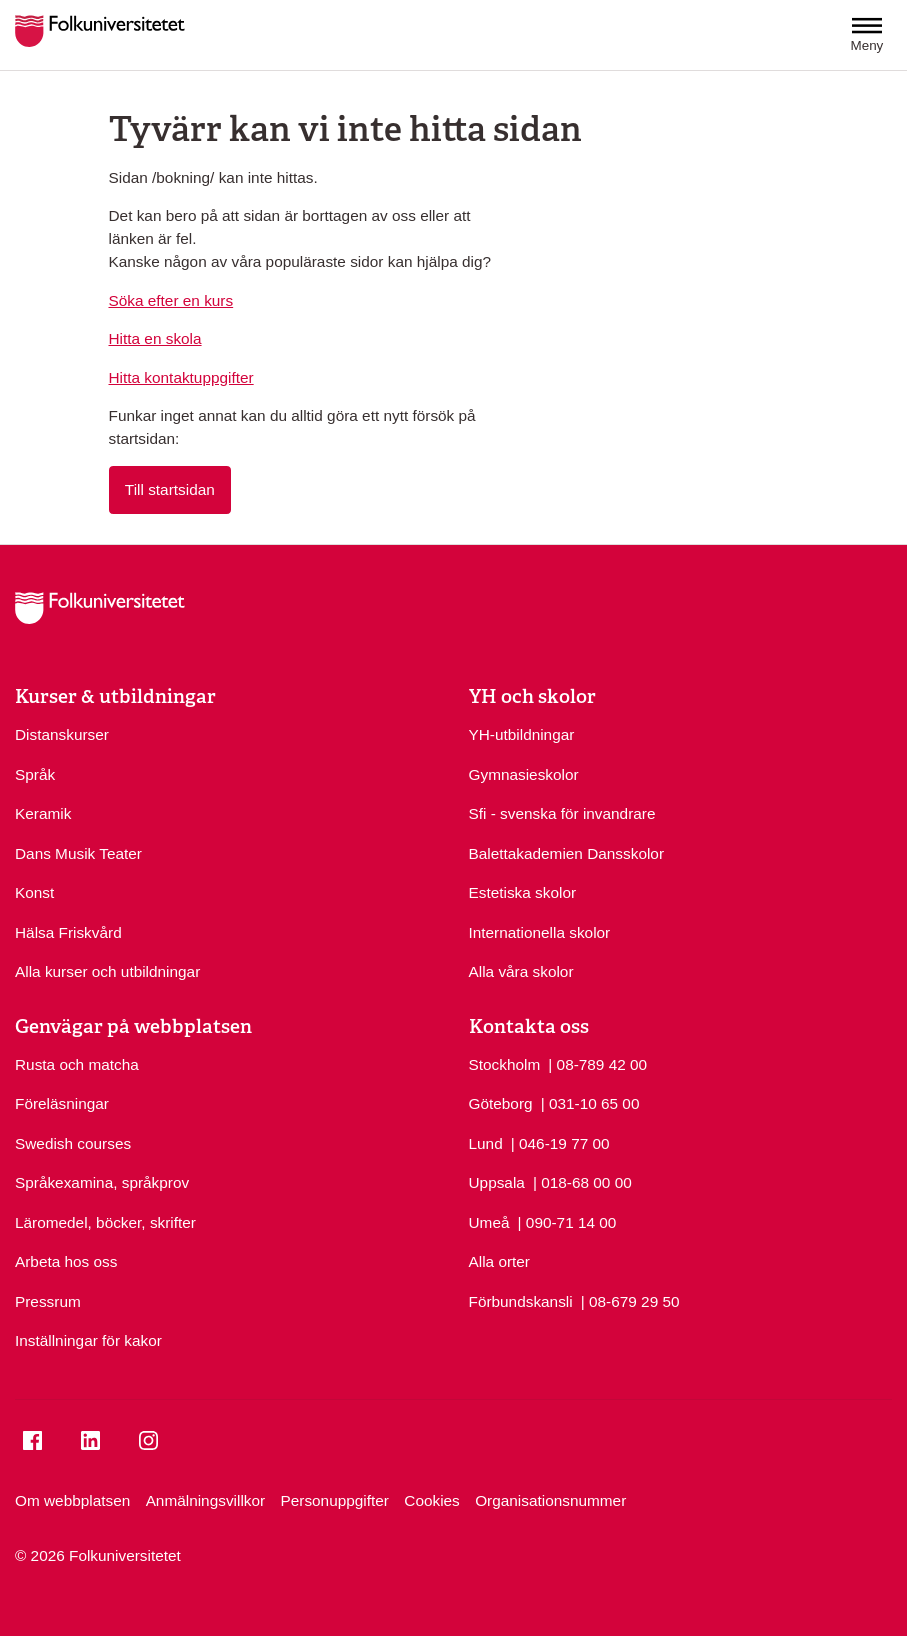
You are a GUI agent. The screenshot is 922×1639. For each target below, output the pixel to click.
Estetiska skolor (523, 892)
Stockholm (505, 1064)
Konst (34, 892)
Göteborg (501, 1103)
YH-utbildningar (522, 734)
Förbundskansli (521, 1301)
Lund (486, 1143)
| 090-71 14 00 (567, 1221)
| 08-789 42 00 (597, 1063)
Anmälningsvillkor (206, 1500)
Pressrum (48, 1301)
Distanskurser (62, 734)
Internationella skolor (540, 932)
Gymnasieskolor (524, 774)
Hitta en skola (155, 338)
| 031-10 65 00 (590, 1102)
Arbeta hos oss (66, 1261)
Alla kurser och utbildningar (107, 971)
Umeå (489, 1222)
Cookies (432, 1500)
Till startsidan (170, 489)
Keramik (43, 813)
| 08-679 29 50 (630, 1300)
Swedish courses (73, 1143)
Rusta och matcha (77, 1064)
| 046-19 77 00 (560, 1142)
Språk (35, 774)
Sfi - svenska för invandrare (562, 813)
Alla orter (499, 1261)
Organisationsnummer (550, 1500)
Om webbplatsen (72, 1500)
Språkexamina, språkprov (102, 1182)
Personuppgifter (335, 1500)
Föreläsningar (62, 1103)
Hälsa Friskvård (68, 932)
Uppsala (497, 1182)
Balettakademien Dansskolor (567, 853)
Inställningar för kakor (88, 1340)
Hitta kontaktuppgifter (181, 377)
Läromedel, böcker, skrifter (105, 1222)
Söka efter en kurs (171, 300)
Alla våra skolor (521, 971)
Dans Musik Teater (78, 853)
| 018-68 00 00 (582, 1181)
